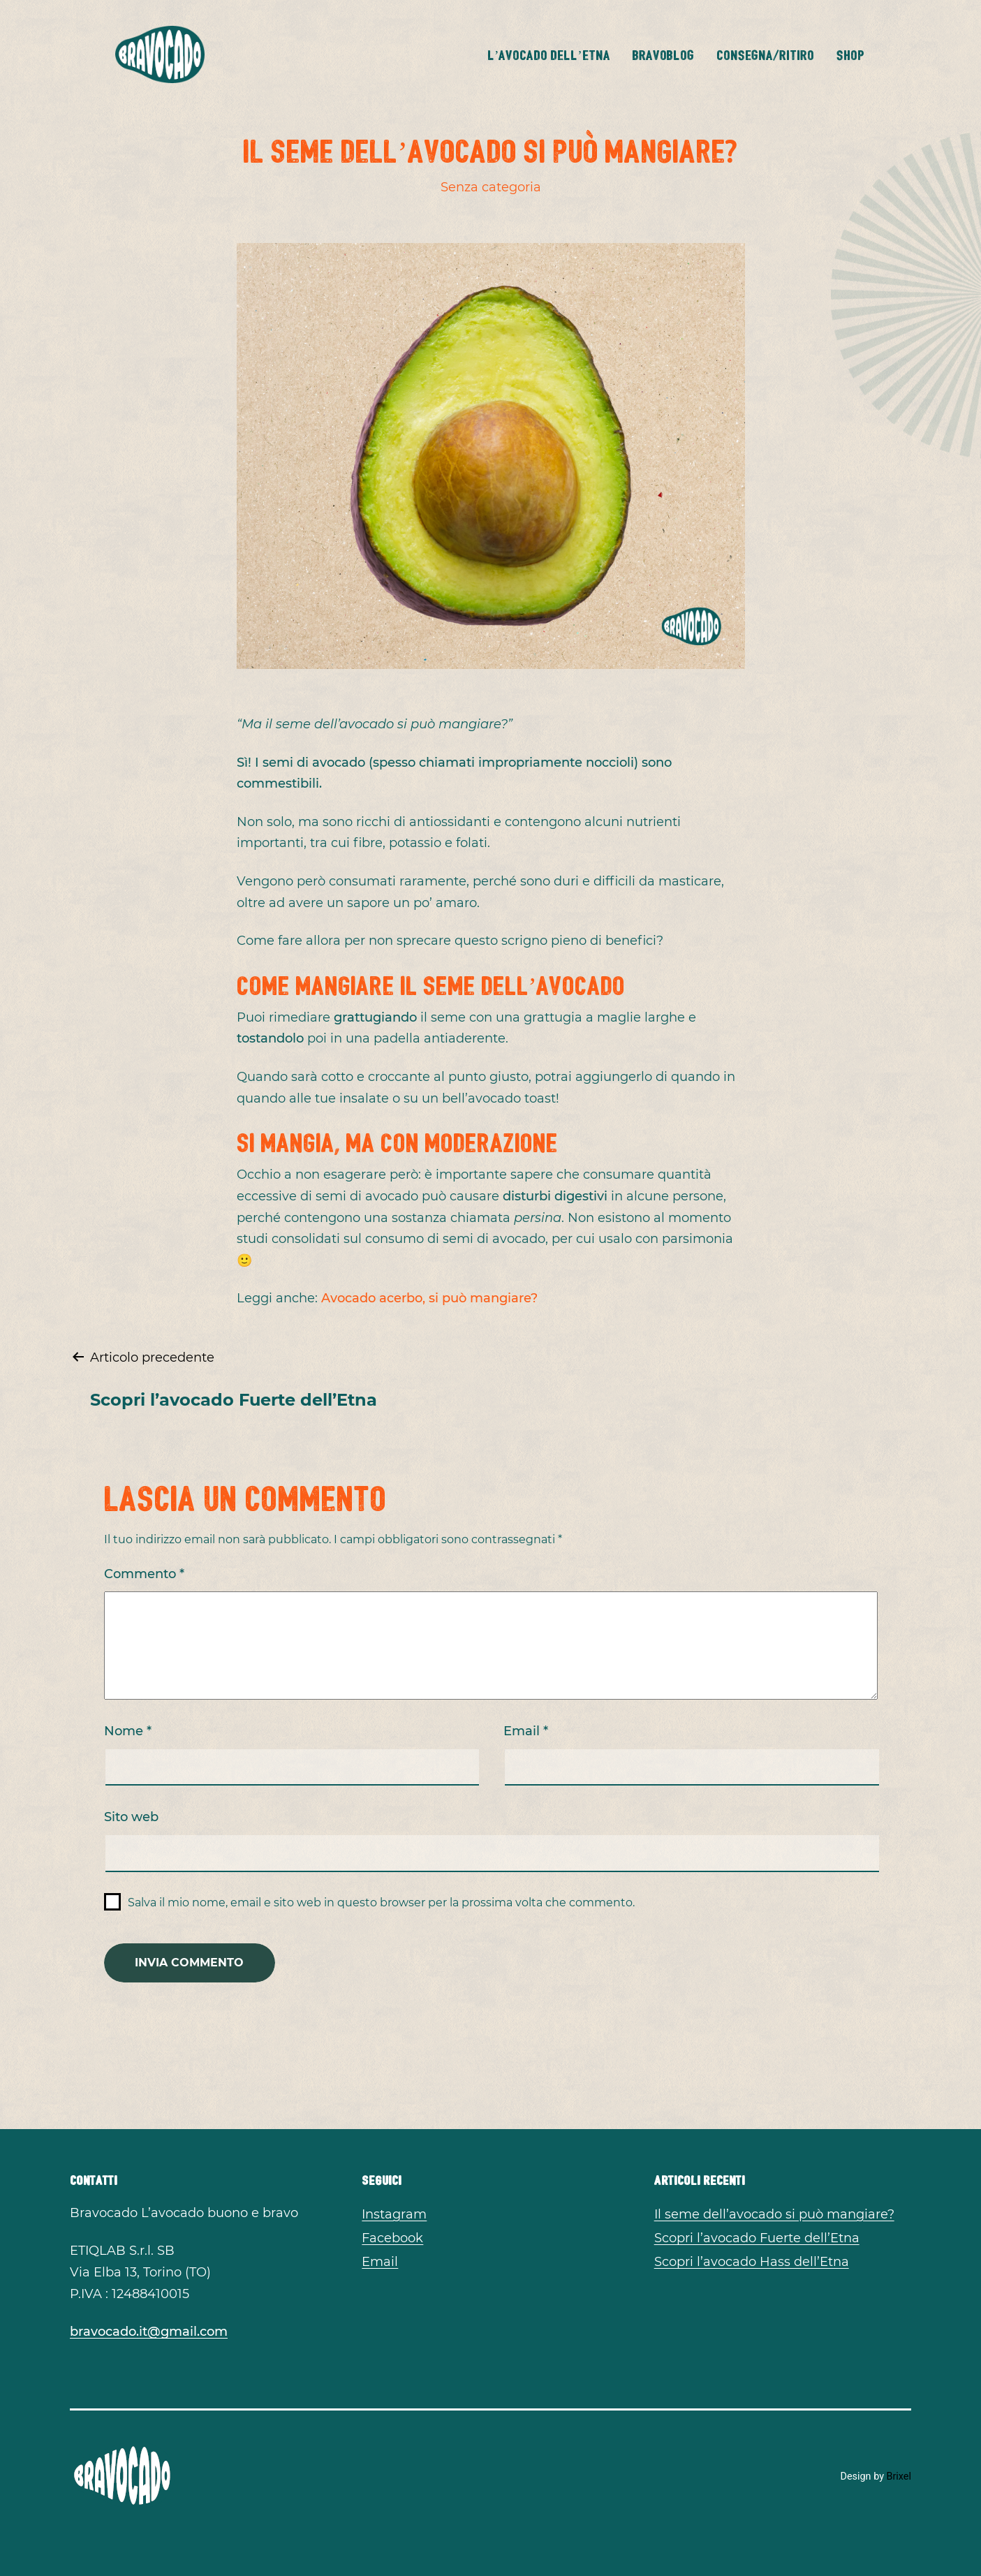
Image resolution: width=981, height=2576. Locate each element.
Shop (850, 54)
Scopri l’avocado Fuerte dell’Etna (757, 2238)
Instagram (394, 2214)
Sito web (131, 1817)
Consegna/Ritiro (765, 54)
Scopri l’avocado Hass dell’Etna (751, 2261)
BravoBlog (663, 54)
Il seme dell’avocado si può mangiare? (774, 2214)
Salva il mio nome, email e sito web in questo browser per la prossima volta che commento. (381, 1902)
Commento (144, 1574)
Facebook (392, 2238)
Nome (128, 1731)
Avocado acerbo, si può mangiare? (428, 1298)
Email (525, 1731)
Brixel (899, 2476)
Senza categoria (491, 187)
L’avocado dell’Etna (548, 54)
